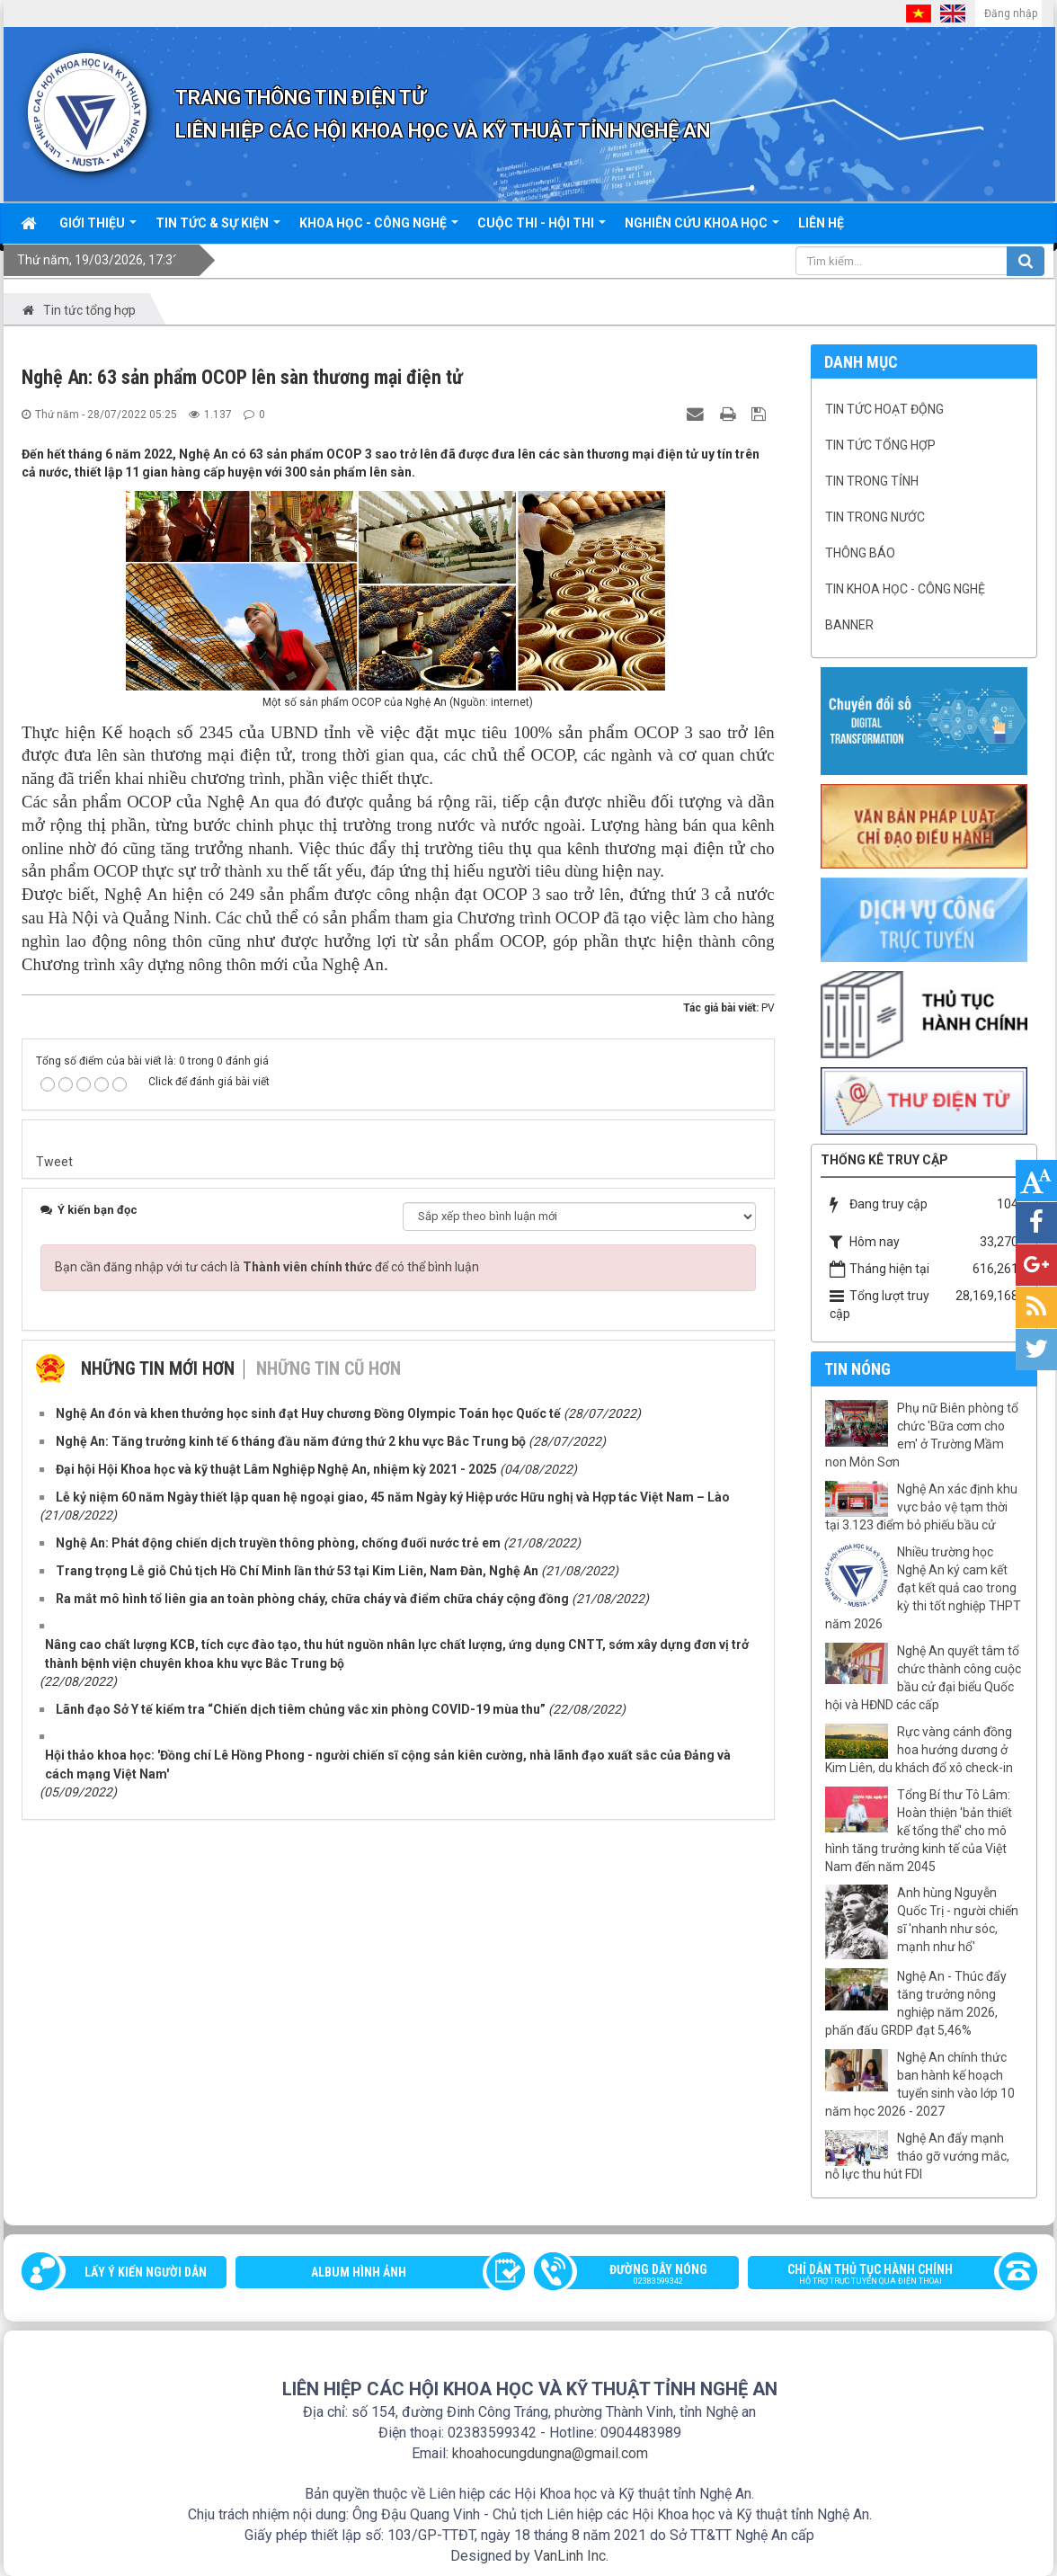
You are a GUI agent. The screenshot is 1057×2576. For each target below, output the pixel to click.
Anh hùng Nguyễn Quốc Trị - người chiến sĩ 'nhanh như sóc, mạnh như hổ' (957, 1919)
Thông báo (860, 553)
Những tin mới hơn (158, 1368)
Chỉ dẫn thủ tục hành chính (884, 2275)
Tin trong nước (875, 517)
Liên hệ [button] (821, 223)
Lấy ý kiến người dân (145, 2272)
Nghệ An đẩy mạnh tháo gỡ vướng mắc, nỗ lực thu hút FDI (917, 2156)
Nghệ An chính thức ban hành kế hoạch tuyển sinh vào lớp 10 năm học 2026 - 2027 (920, 2084)
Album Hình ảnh (358, 2272)
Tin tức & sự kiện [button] (217, 229)
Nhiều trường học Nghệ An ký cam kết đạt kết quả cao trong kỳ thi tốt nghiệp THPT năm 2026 (923, 1588)
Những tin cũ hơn (328, 1368)
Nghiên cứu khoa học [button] (702, 229)
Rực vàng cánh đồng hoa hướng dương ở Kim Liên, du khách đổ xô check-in (919, 1750)
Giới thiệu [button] (98, 229)
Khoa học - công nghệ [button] (378, 229)
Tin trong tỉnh (872, 481)
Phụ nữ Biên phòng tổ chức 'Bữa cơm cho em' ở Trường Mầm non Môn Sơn (921, 1435)
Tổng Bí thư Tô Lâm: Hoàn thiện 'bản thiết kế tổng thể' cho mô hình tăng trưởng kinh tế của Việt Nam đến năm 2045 (918, 1830)
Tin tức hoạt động (884, 409)
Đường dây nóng (645, 2275)
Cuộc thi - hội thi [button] (541, 229)
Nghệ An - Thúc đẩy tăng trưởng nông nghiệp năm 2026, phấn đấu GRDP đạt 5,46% (916, 2003)
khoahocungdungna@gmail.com (550, 2453)
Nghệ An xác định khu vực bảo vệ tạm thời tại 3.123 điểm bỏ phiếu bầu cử (921, 1507)
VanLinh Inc (570, 2555)
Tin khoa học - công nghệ (905, 589)
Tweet (54, 1161)
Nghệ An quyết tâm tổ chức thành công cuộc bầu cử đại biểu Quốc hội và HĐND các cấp (923, 1678)
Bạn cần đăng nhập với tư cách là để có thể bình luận (267, 1267)
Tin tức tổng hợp (880, 445)
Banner (849, 625)
